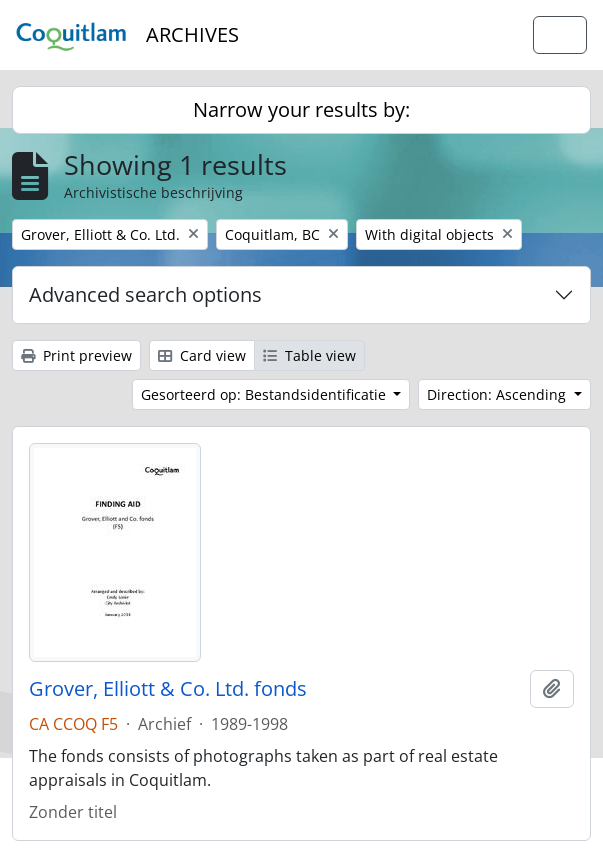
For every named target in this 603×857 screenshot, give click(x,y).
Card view (202, 355)
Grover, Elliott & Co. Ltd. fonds (168, 689)
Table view (309, 355)
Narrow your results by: (301, 109)
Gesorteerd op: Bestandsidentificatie (265, 394)
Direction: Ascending (498, 394)
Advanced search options (145, 294)
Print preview (76, 355)
